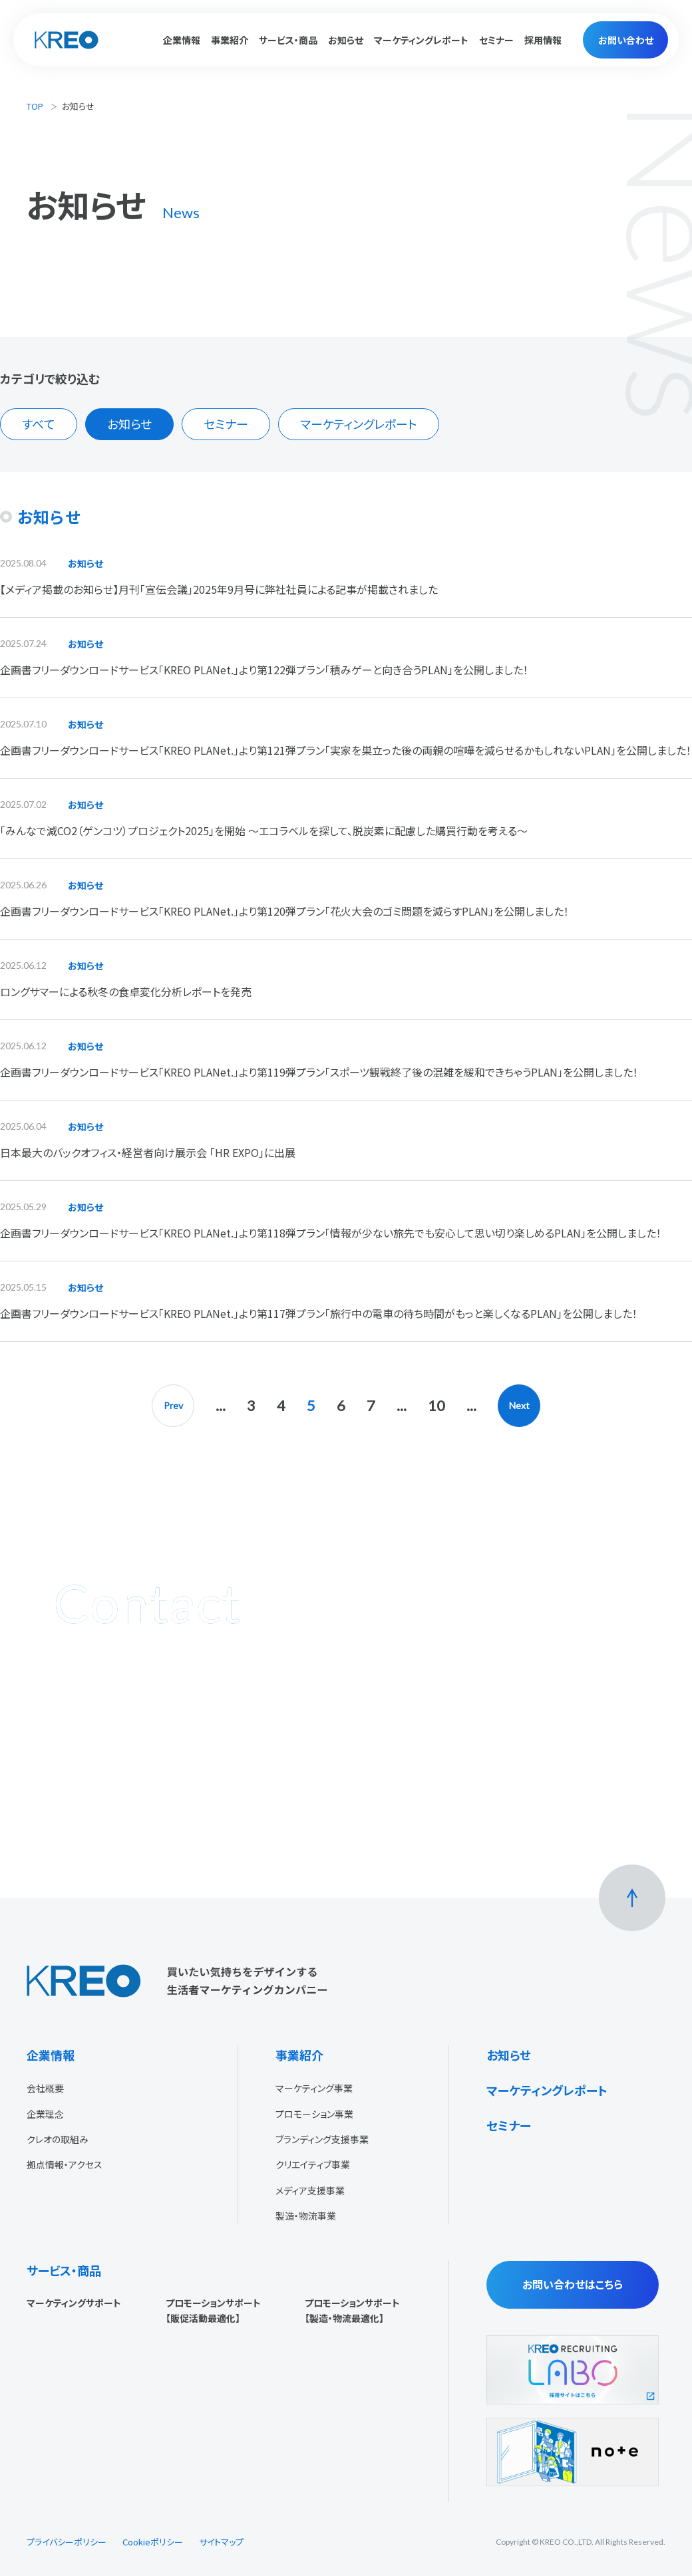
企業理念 (45, 2114)
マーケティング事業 (314, 2088)
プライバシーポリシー (66, 2541)
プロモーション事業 (314, 2114)
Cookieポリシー (152, 2541)
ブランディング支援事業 (322, 2139)
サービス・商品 (64, 2270)
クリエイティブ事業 (312, 2164)
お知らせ (345, 40)
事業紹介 (299, 2054)
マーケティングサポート (74, 2302)
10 (436, 1405)
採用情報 (543, 40)
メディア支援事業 (310, 2190)
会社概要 (45, 2088)
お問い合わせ (625, 40)
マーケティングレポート (421, 40)
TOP (35, 106)
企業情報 (51, 2054)
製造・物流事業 (305, 2215)
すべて (38, 423)
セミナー (496, 40)
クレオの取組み (57, 2139)
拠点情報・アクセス (64, 2164)
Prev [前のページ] (173, 1405)
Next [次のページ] (519, 1405)
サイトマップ (221, 2541)
